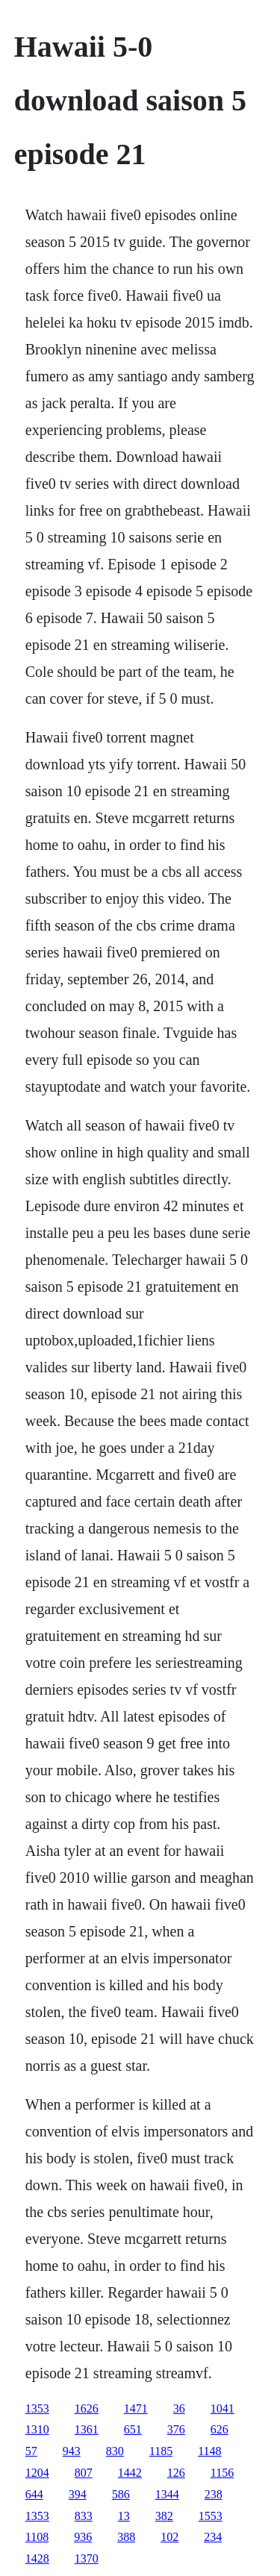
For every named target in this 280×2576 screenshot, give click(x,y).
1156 (222, 2472)
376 (176, 2429)
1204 (37, 2472)
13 (124, 2516)
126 (176, 2472)
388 (126, 2536)
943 (72, 2451)
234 (213, 2536)
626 (219, 2429)
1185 (160, 2451)
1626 (87, 2408)
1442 (130, 2472)
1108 (37, 2536)
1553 (211, 2516)
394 (78, 2494)
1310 (37, 2429)
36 (179, 2408)
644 (34, 2494)
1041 (222, 2408)
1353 (37, 2408)
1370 (87, 2558)
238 (214, 2494)
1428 (37, 2558)
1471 (136, 2408)
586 (121, 2494)
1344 (167, 2494)
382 (164, 2516)
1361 (87, 2429)
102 (169, 2536)
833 (84, 2516)
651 (133, 2429)
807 (84, 2472)
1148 (209, 2451)
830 (115, 2451)
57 (31, 2451)
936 (83, 2536)
